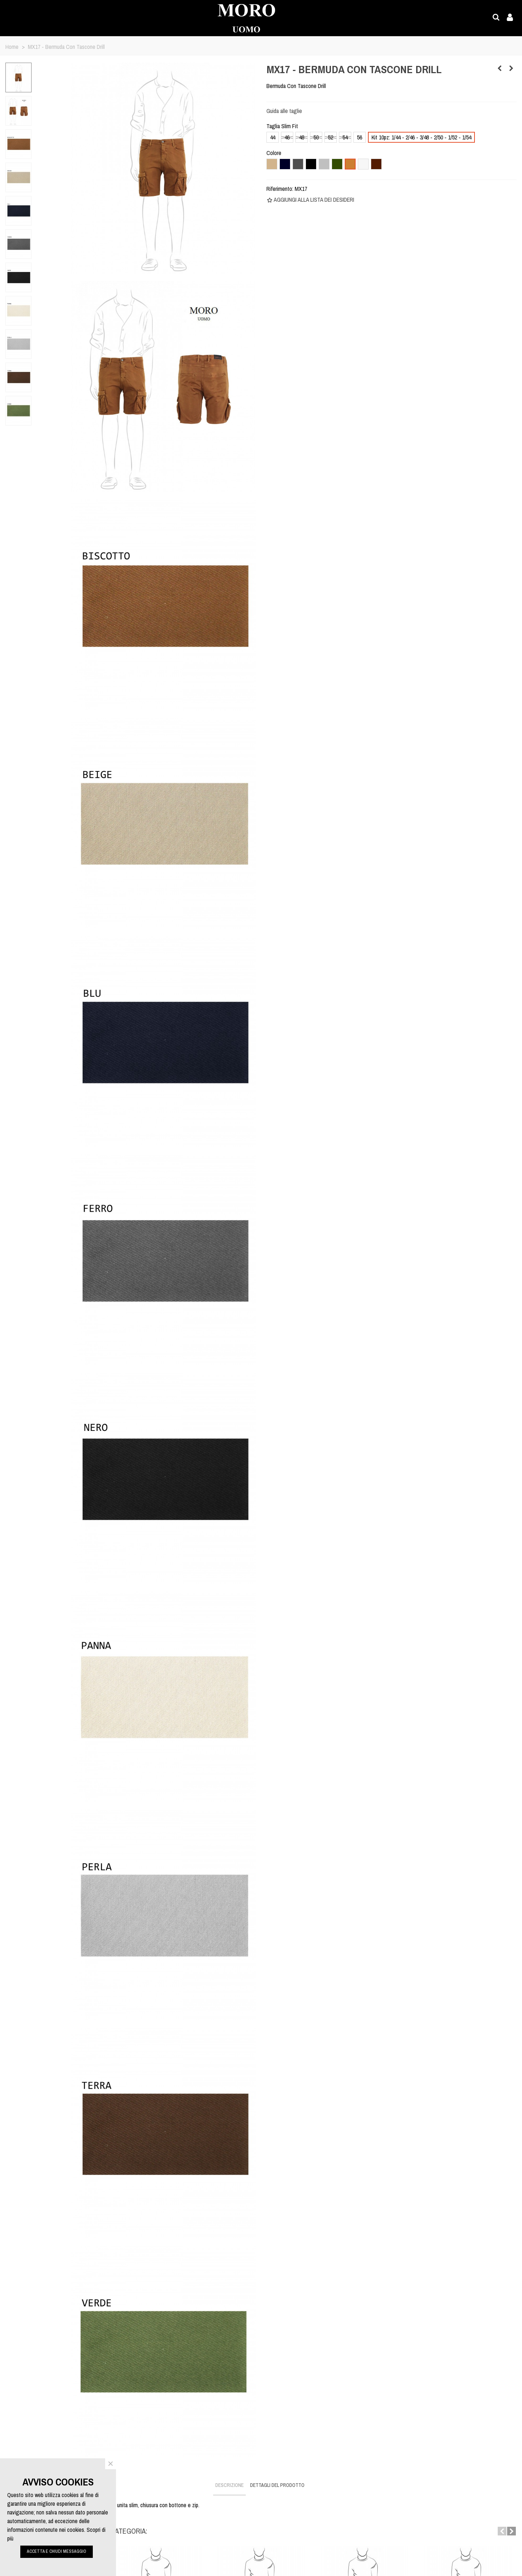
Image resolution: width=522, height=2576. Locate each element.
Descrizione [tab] (229, 2485)
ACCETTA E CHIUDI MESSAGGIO (56, 2551)
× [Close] (110, 2463)
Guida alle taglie (284, 111)
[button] (502, 2531)
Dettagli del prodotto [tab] (277, 2485)
